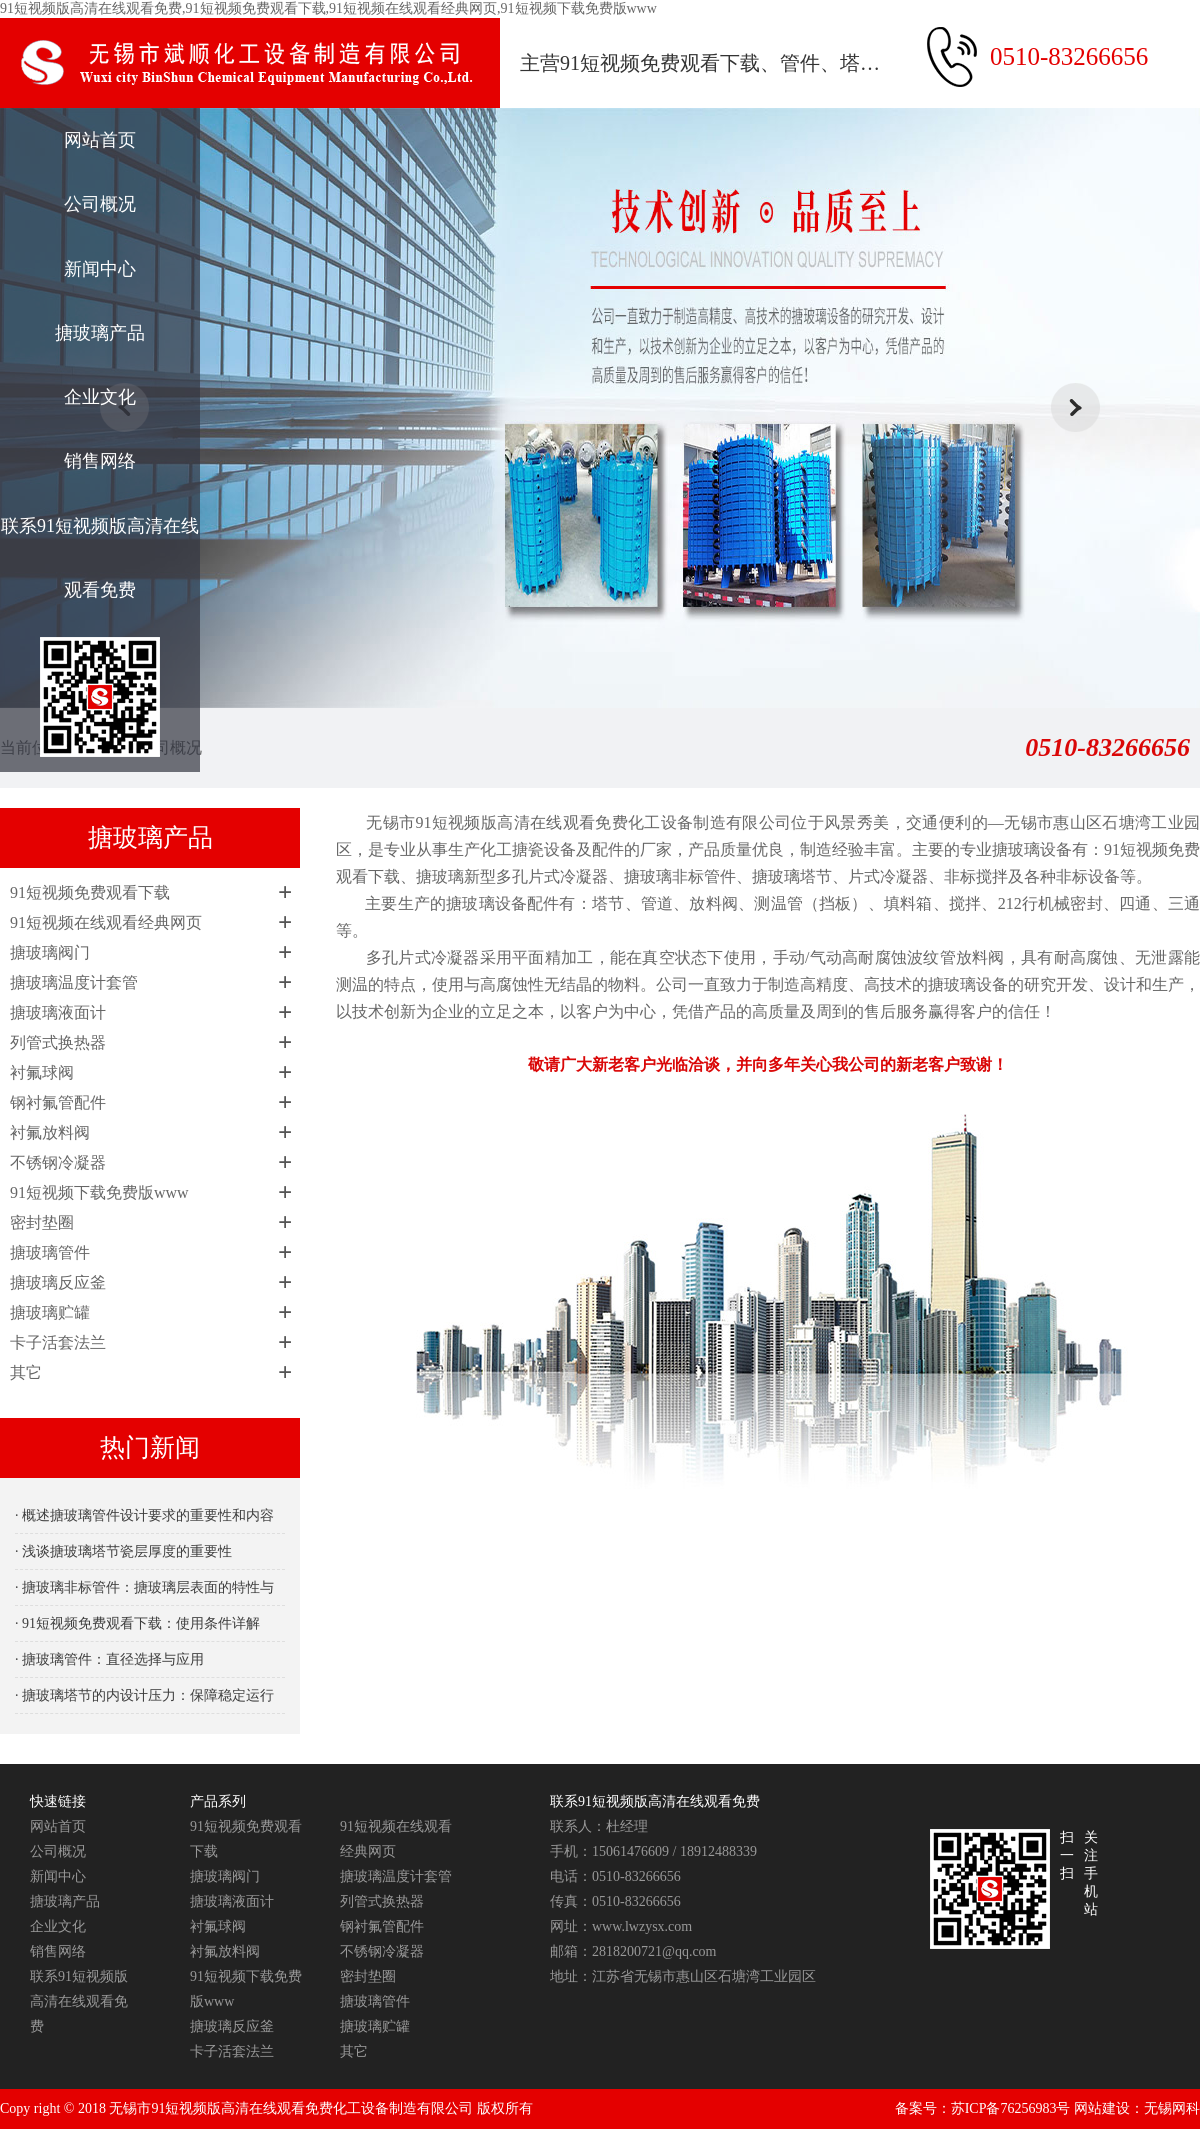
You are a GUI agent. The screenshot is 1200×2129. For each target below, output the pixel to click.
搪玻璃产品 (100, 333)
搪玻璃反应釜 (58, 1282)
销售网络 (100, 461)
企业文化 (100, 397)
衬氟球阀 (42, 1072)
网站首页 (100, 140)
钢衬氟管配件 (58, 1102)
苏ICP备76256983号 (1011, 2108)
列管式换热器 (58, 1042)
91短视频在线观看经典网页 (106, 922)
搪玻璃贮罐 (50, 1312)
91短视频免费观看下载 (90, 892)
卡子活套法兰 (58, 1342)
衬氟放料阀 (50, 1132)
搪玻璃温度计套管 (74, 982)
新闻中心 (100, 269)
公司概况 (100, 204)
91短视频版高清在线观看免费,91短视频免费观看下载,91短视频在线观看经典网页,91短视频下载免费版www (328, 8)
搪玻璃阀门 (50, 952)
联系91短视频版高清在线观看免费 (100, 558)
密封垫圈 (42, 1222)
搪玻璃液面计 (58, 1012)
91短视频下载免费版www (99, 1192)
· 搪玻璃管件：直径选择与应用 (109, 1659)
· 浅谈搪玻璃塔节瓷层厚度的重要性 (123, 1551)
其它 (26, 1372)
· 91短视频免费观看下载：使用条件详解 (137, 1623)
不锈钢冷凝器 (58, 1162)
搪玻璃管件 (50, 1252)
